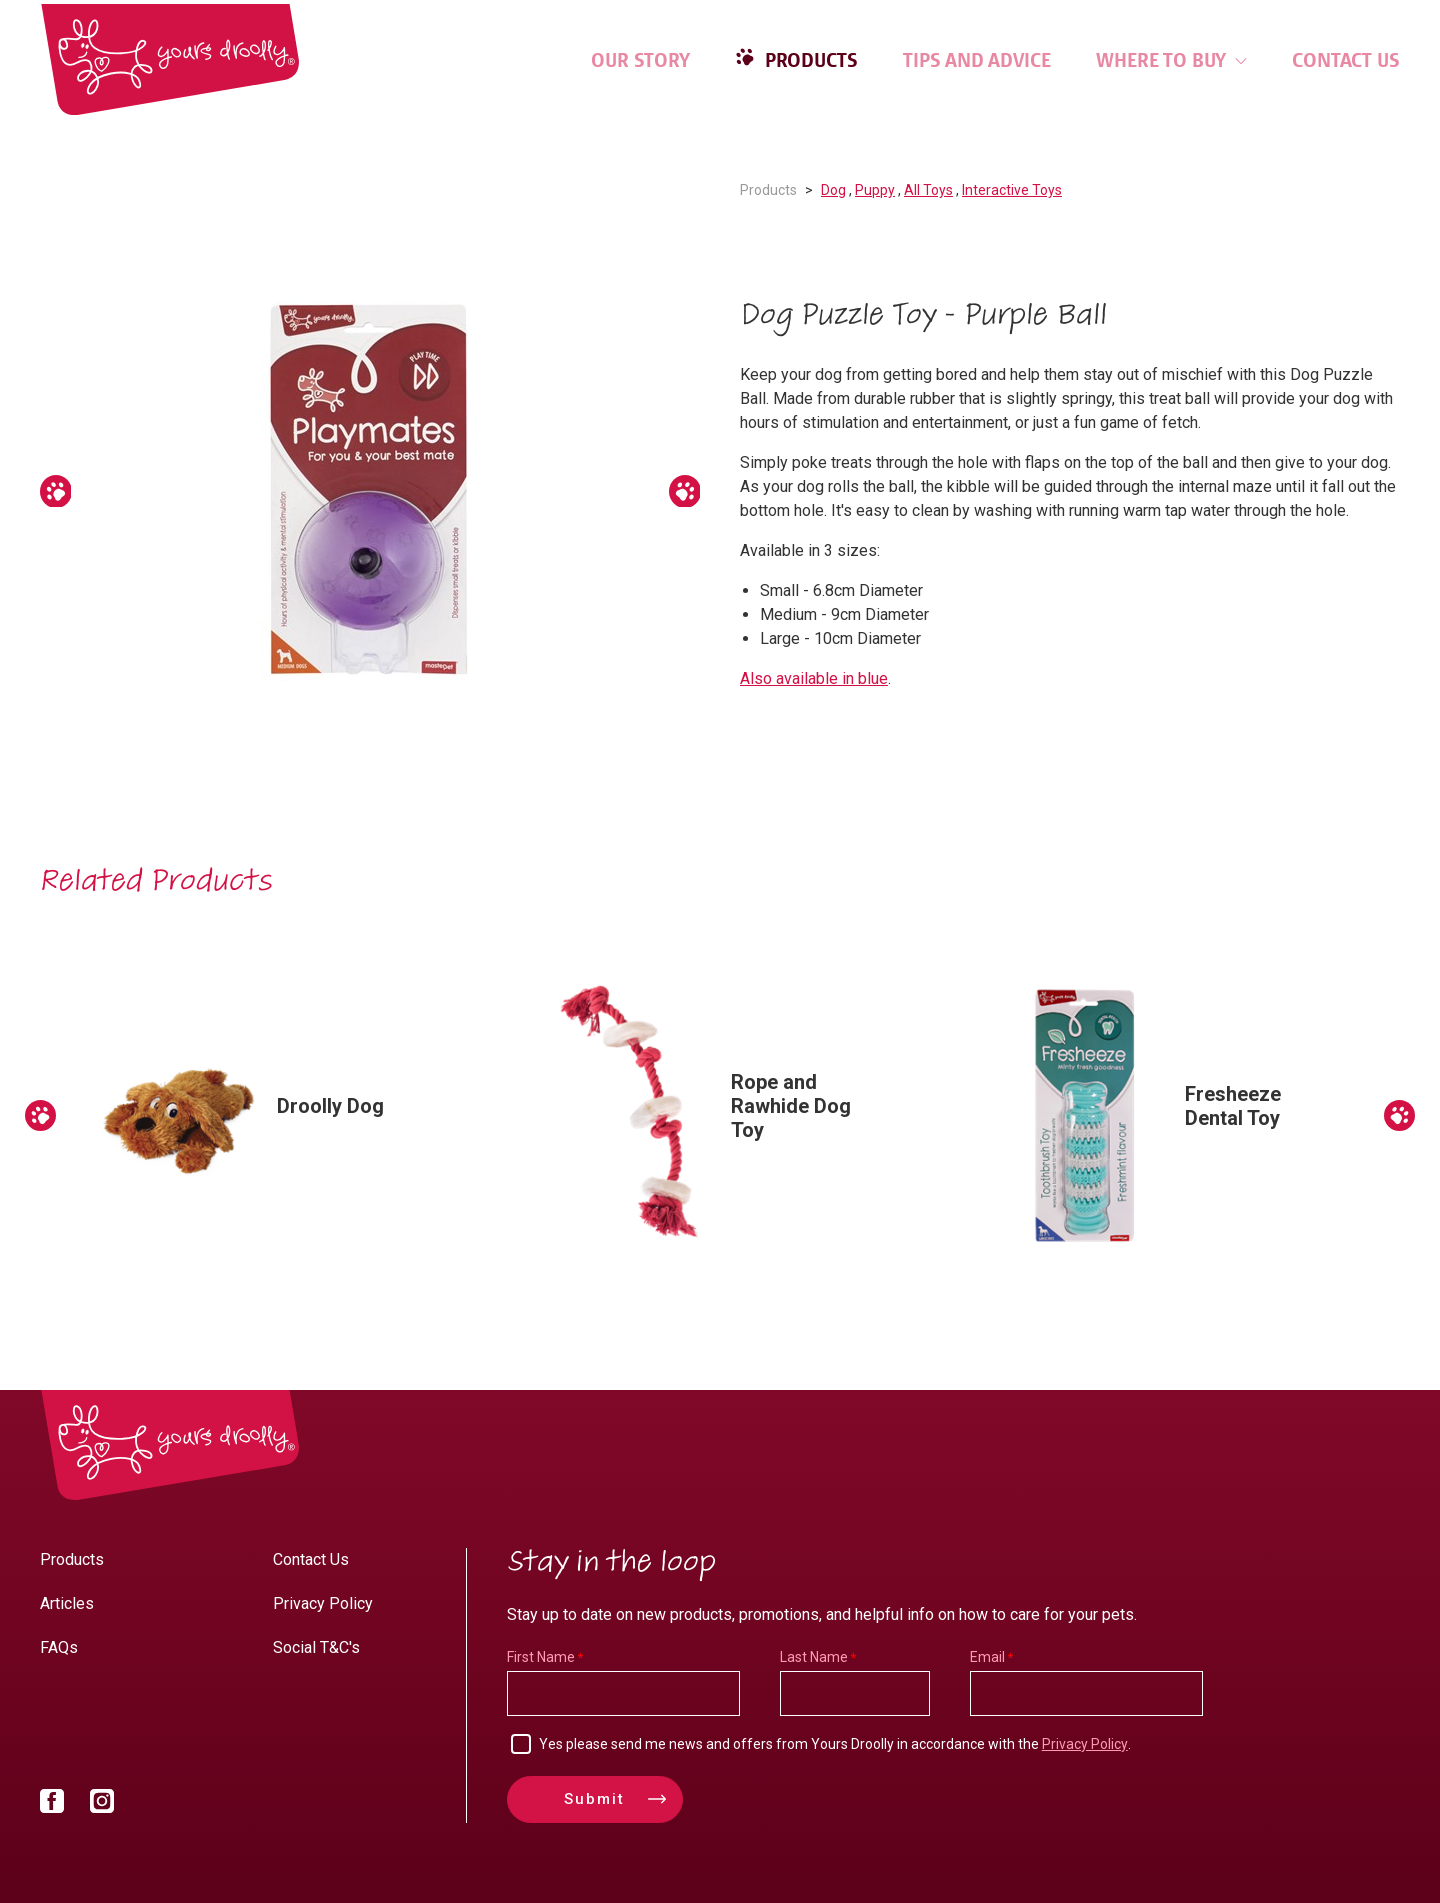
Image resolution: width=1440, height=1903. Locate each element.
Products (809, 60)
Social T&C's (316, 1647)
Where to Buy (1171, 60)
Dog (833, 190)
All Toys (928, 190)
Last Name (814, 1657)
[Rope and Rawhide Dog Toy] (721, 1116)
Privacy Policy (323, 1603)
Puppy (875, 190)
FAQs (59, 1647)
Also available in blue (814, 678)
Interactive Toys (1012, 190)
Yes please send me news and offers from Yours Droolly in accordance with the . (835, 1744)
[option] (370, 491)
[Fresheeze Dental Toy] (1175, 1116)
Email (987, 1657)
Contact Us (1346, 60)
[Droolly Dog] (267, 1116)
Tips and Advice (977, 60)
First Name (541, 1657)
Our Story (640, 60)
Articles (67, 1603)
